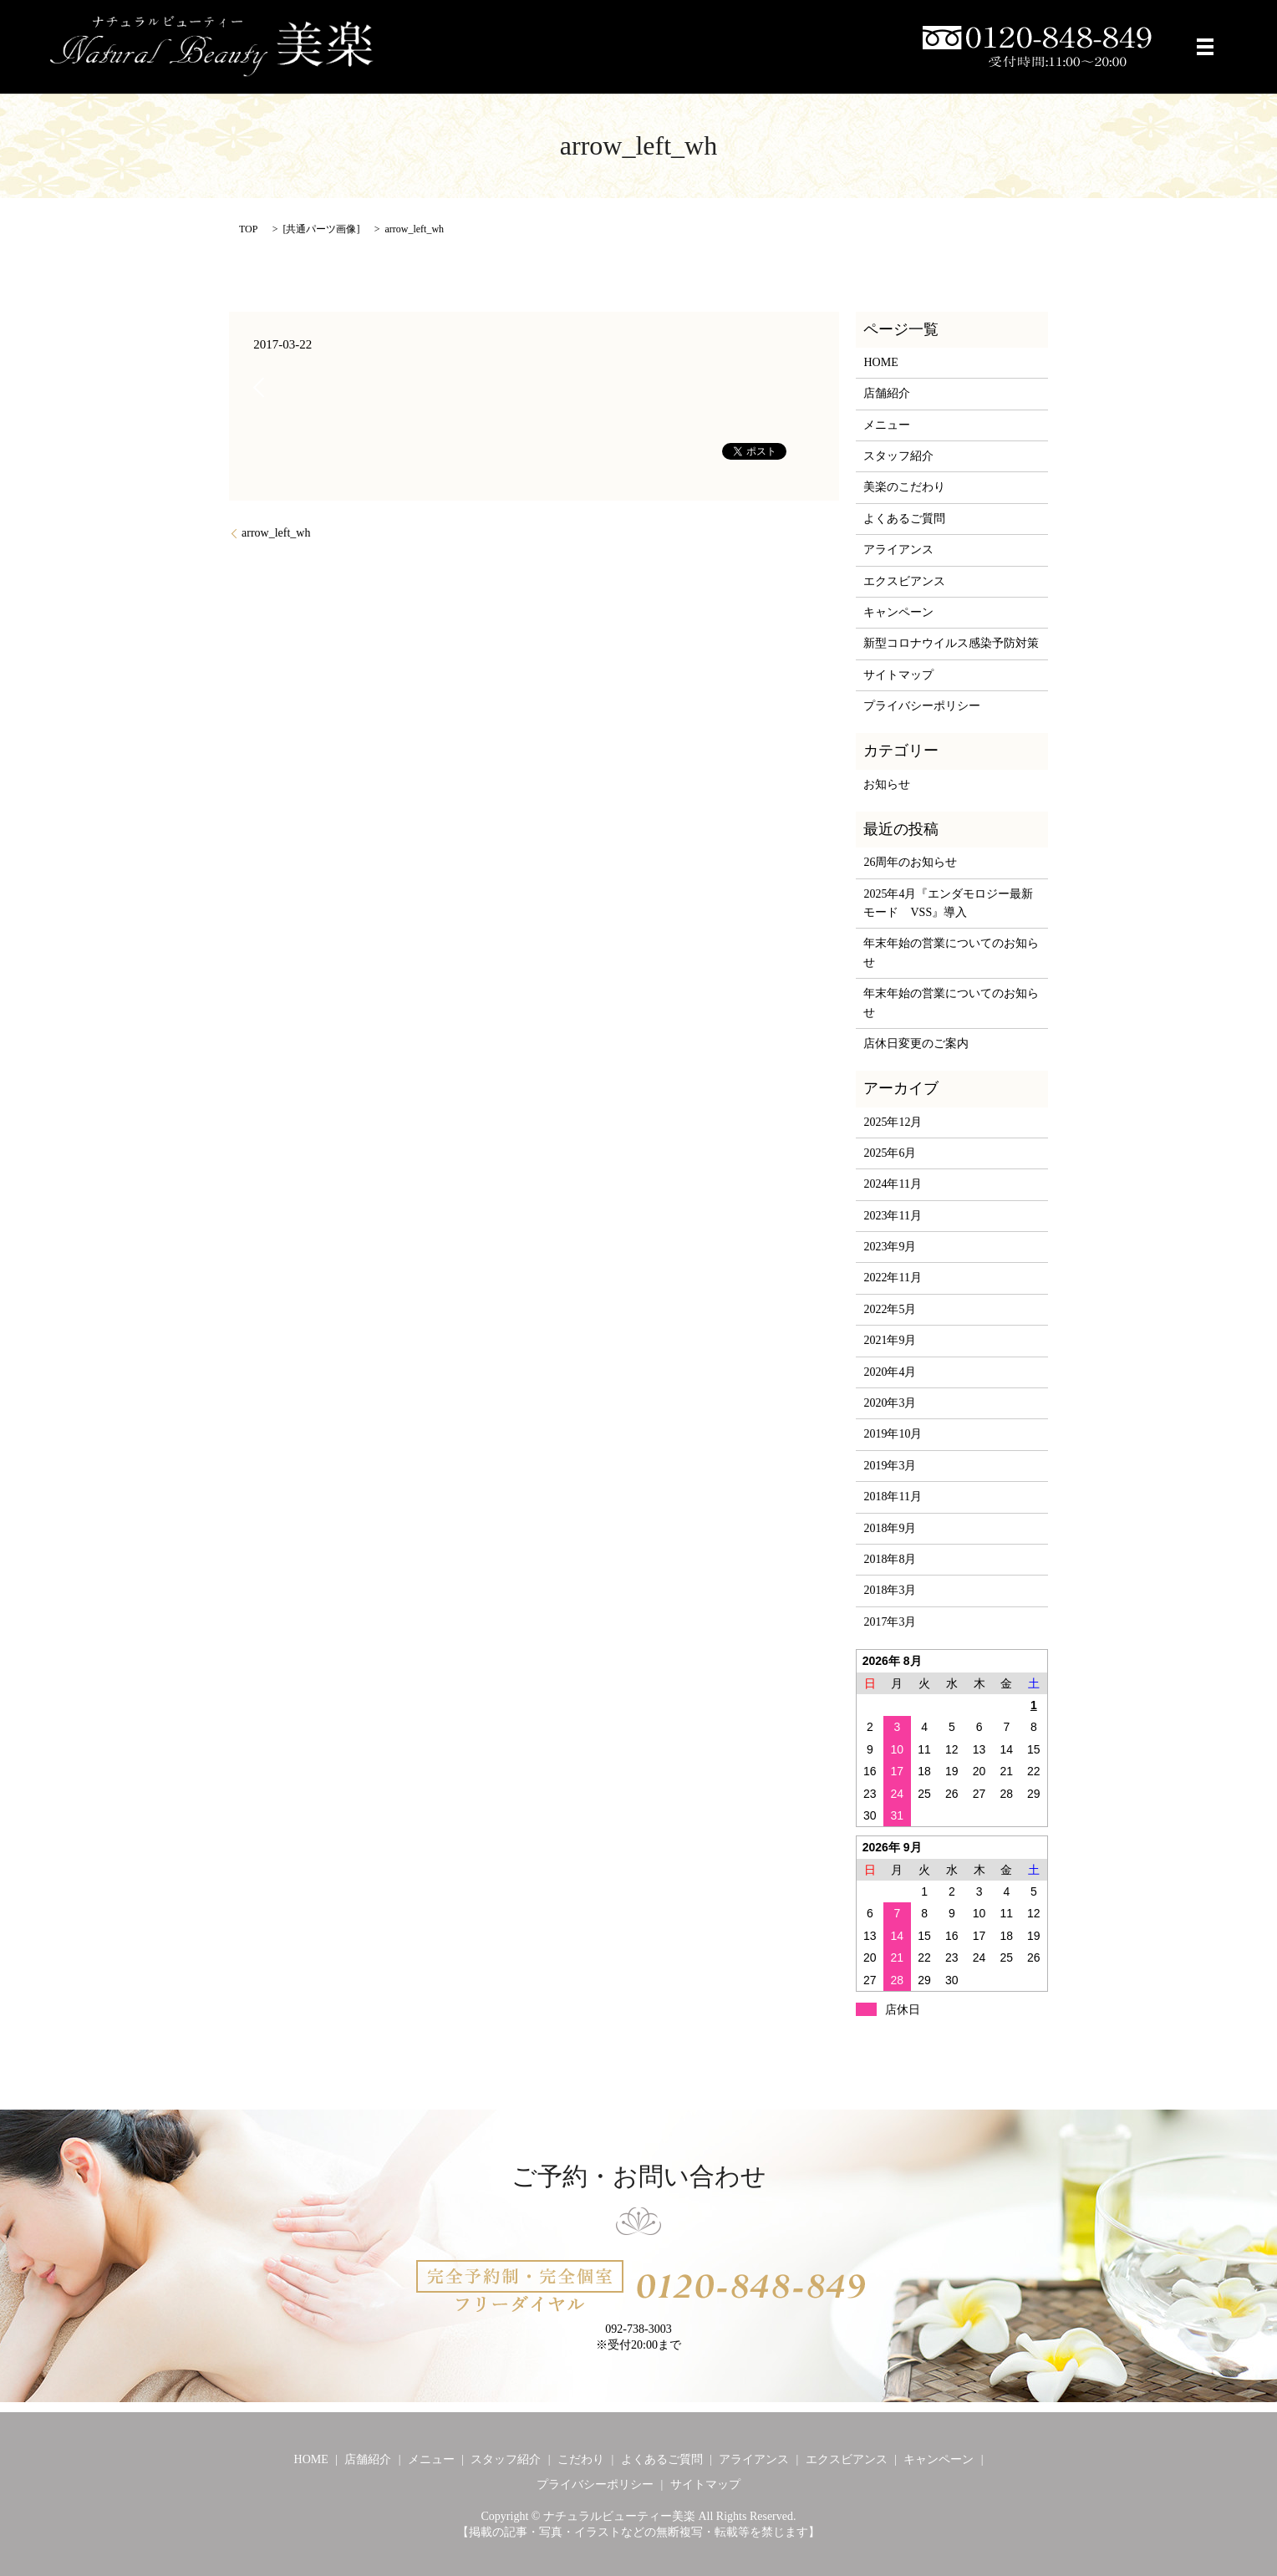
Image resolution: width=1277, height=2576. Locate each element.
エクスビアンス (904, 581)
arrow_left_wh (276, 533)
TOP (248, 229)
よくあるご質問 (904, 518)
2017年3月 (889, 1622)
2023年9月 (889, 1246)
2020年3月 (889, 1403)
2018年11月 (892, 1496)
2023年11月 (892, 1215)
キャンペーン (898, 612)
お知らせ (886, 784)
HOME (880, 362)
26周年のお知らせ (910, 862)
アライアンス (898, 549)
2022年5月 (889, 1309)
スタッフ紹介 (898, 456)
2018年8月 (889, 1559)
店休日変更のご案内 (916, 1043)
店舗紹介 (886, 393)
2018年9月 (889, 1528)
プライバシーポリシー (921, 706)
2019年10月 (892, 1434)
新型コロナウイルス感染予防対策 (951, 643)
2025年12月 (892, 1122)
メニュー (886, 425)
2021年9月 (889, 1340)
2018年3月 (889, 1590)
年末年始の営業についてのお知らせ (951, 952)
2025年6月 (889, 1153)
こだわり (580, 2459)
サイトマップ (898, 675)
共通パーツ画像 (321, 229)
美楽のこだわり (904, 487)
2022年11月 (892, 1277)
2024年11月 (892, 1184)
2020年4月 (889, 1372)
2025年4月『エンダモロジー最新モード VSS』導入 (948, 903)
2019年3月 (889, 1465)
